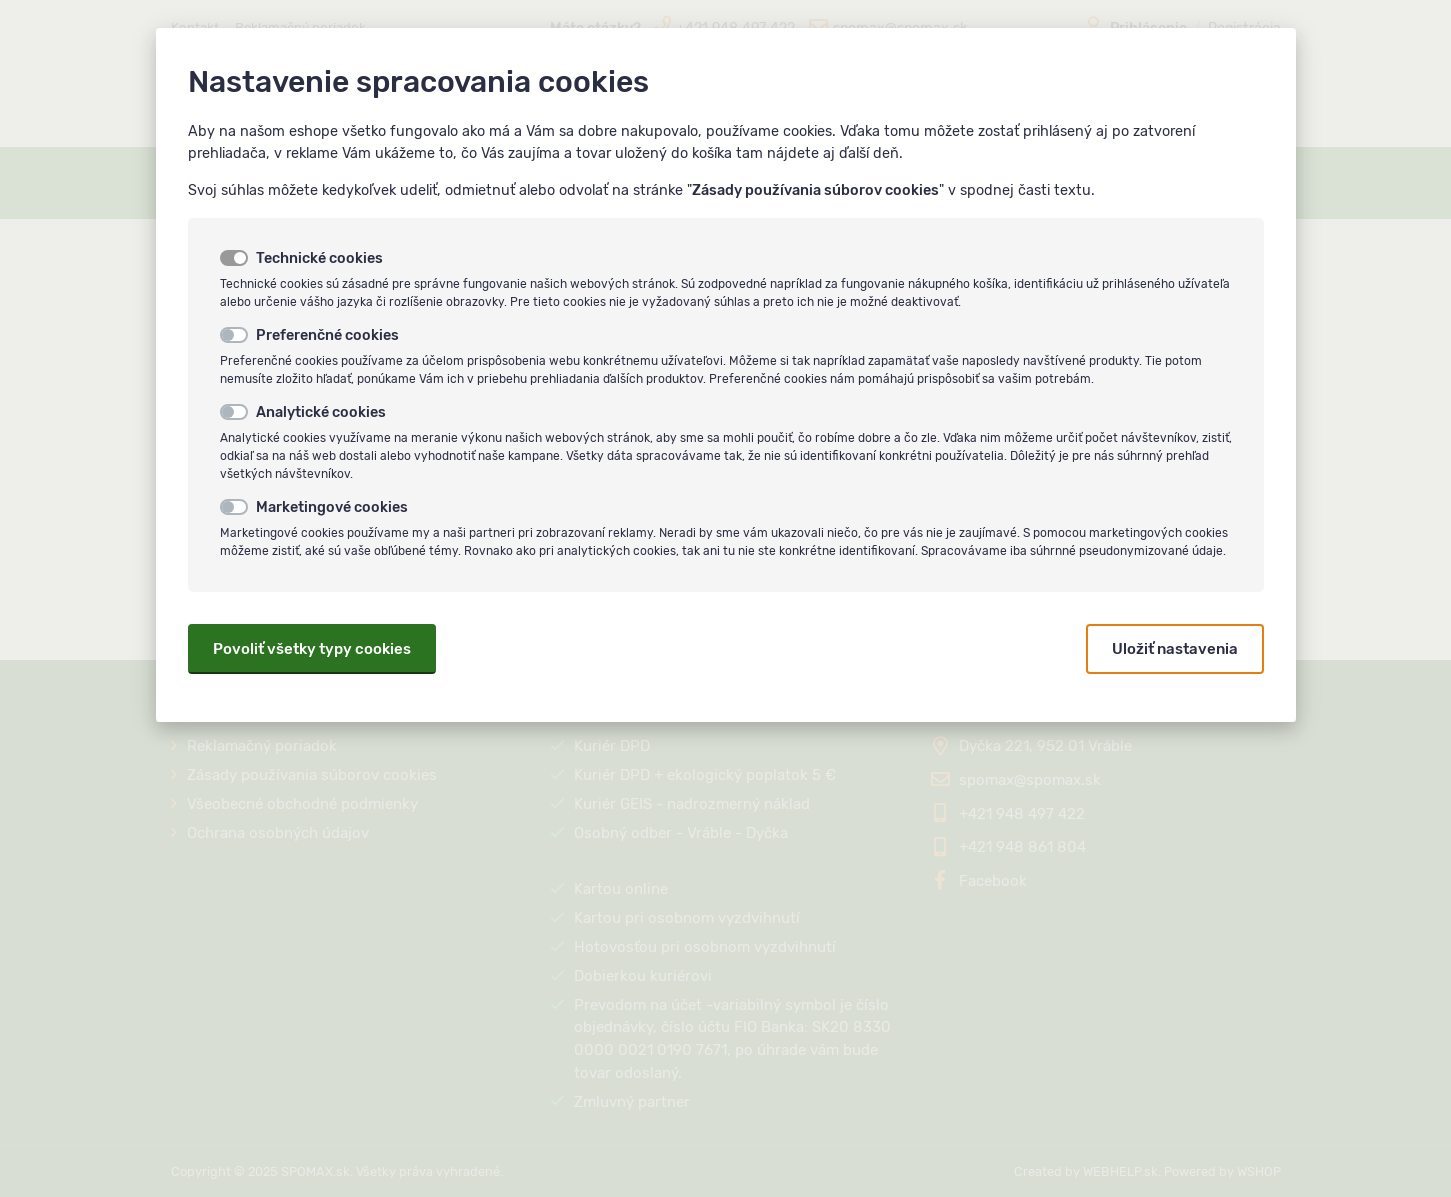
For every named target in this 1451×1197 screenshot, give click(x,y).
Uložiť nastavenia (1175, 649)
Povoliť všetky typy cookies (312, 649)
